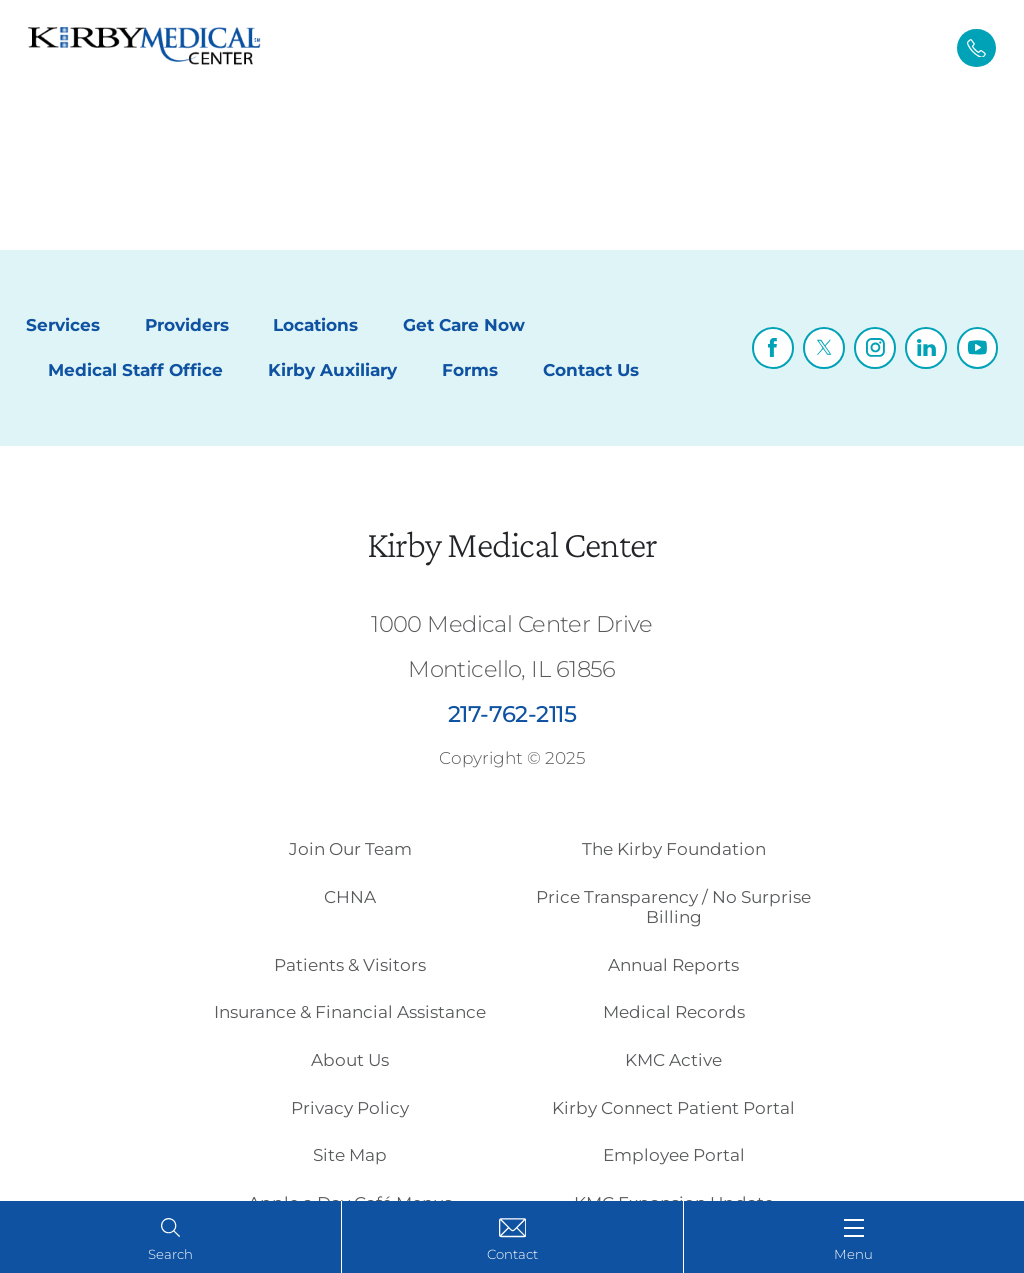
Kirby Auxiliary (332, 370)
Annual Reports (673, 965)
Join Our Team (350, 849)
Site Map (350, 1155)
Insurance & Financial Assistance (350, 1012)
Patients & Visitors (350, 965)
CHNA (350, 897)
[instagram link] (875, 348)
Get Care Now (464, 325)
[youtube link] (978, 348)
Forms (470, 370)
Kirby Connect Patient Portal (673, 1108)
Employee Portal (674, 1155)
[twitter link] (824, 348)
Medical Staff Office (135, 370)
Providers (187, 325)
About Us (350, 1060)
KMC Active (673, 1060)
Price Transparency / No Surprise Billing (673, 907)
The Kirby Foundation (674, 849)
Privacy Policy (350, 1108)
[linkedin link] (926, 348)
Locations (315, 325)
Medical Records (674, 1012)
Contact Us (591, 370)
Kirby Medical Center (512, 544)
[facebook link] (773, 348)
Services (63, 325)
